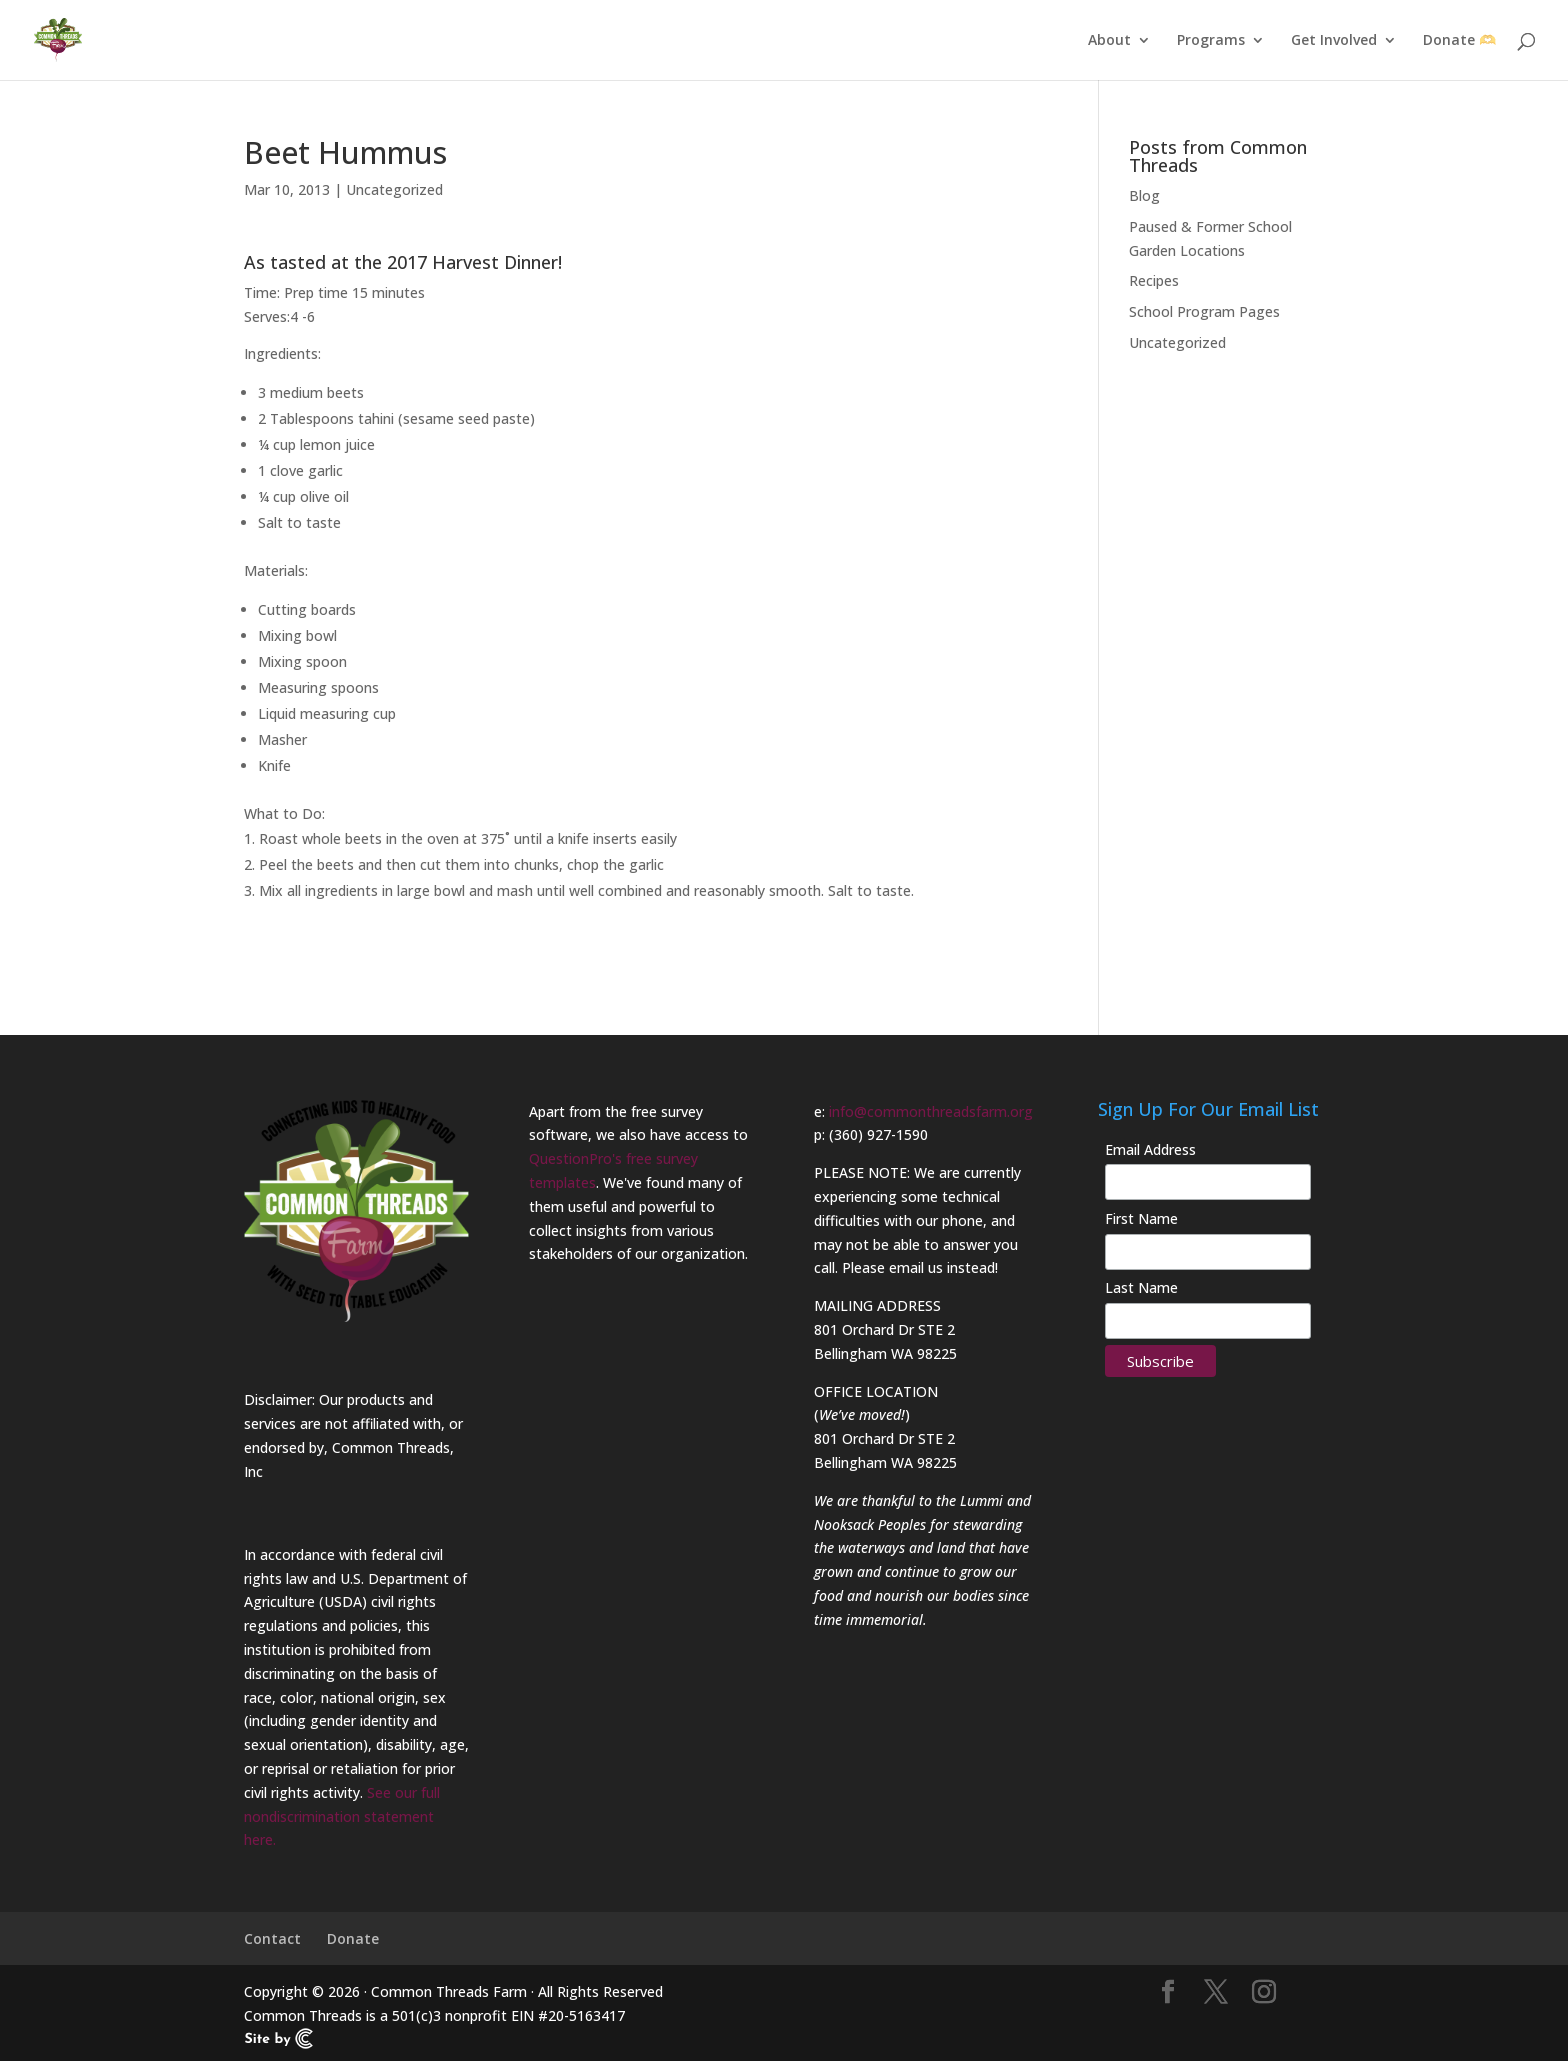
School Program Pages (1204, 311)
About (1109, 41)
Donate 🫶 (1459, 41)
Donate (353, 1938)
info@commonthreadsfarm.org (931, 1111)
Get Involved (1334, 41)
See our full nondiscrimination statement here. (342, 1816)
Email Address (1150, 1149)
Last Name (1141, 1287)
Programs (1211, 41)
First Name (1141, 1218)
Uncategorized (394, 189)
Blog (1144, 195)
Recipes (1154, 280)
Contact (272, 1938)
